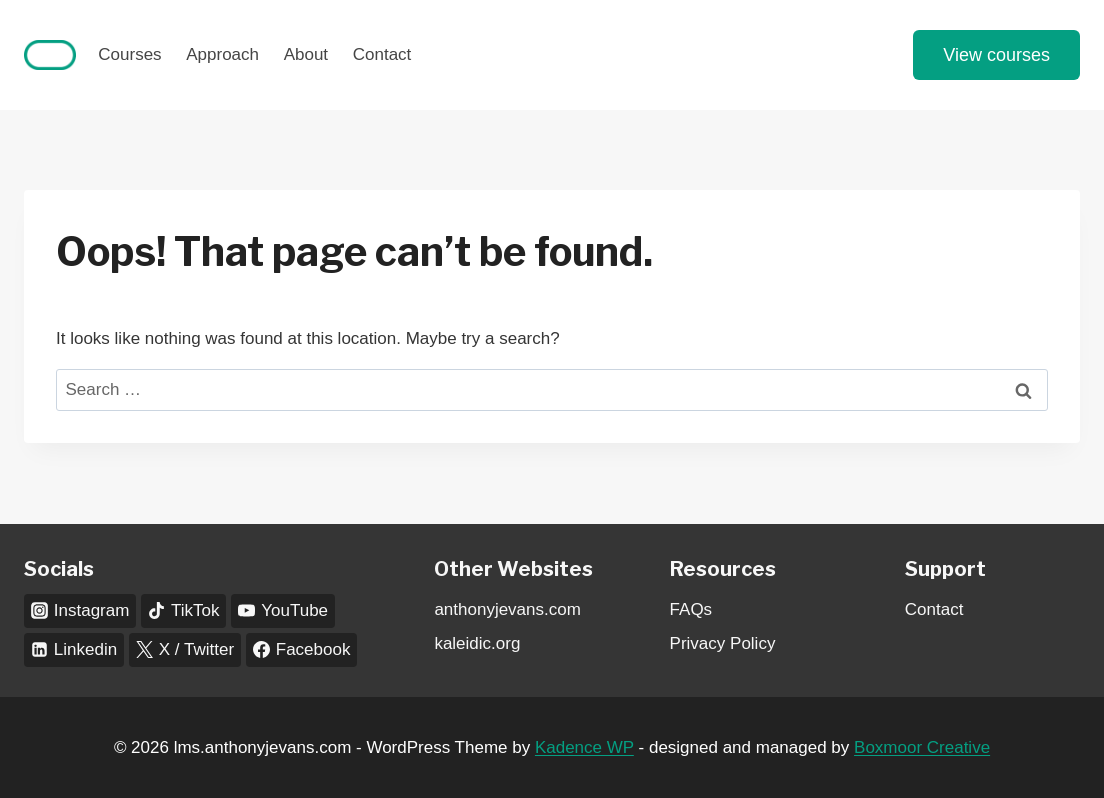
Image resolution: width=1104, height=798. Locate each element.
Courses (129, 54)
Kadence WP (584, 747)
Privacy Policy (723, 643)
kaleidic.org (477, 643)
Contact (382, 54)
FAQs (691, 609)
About (306, 54)
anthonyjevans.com (507, 609)
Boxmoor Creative (922, 747)
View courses (996, 55)
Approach (222, 54)
